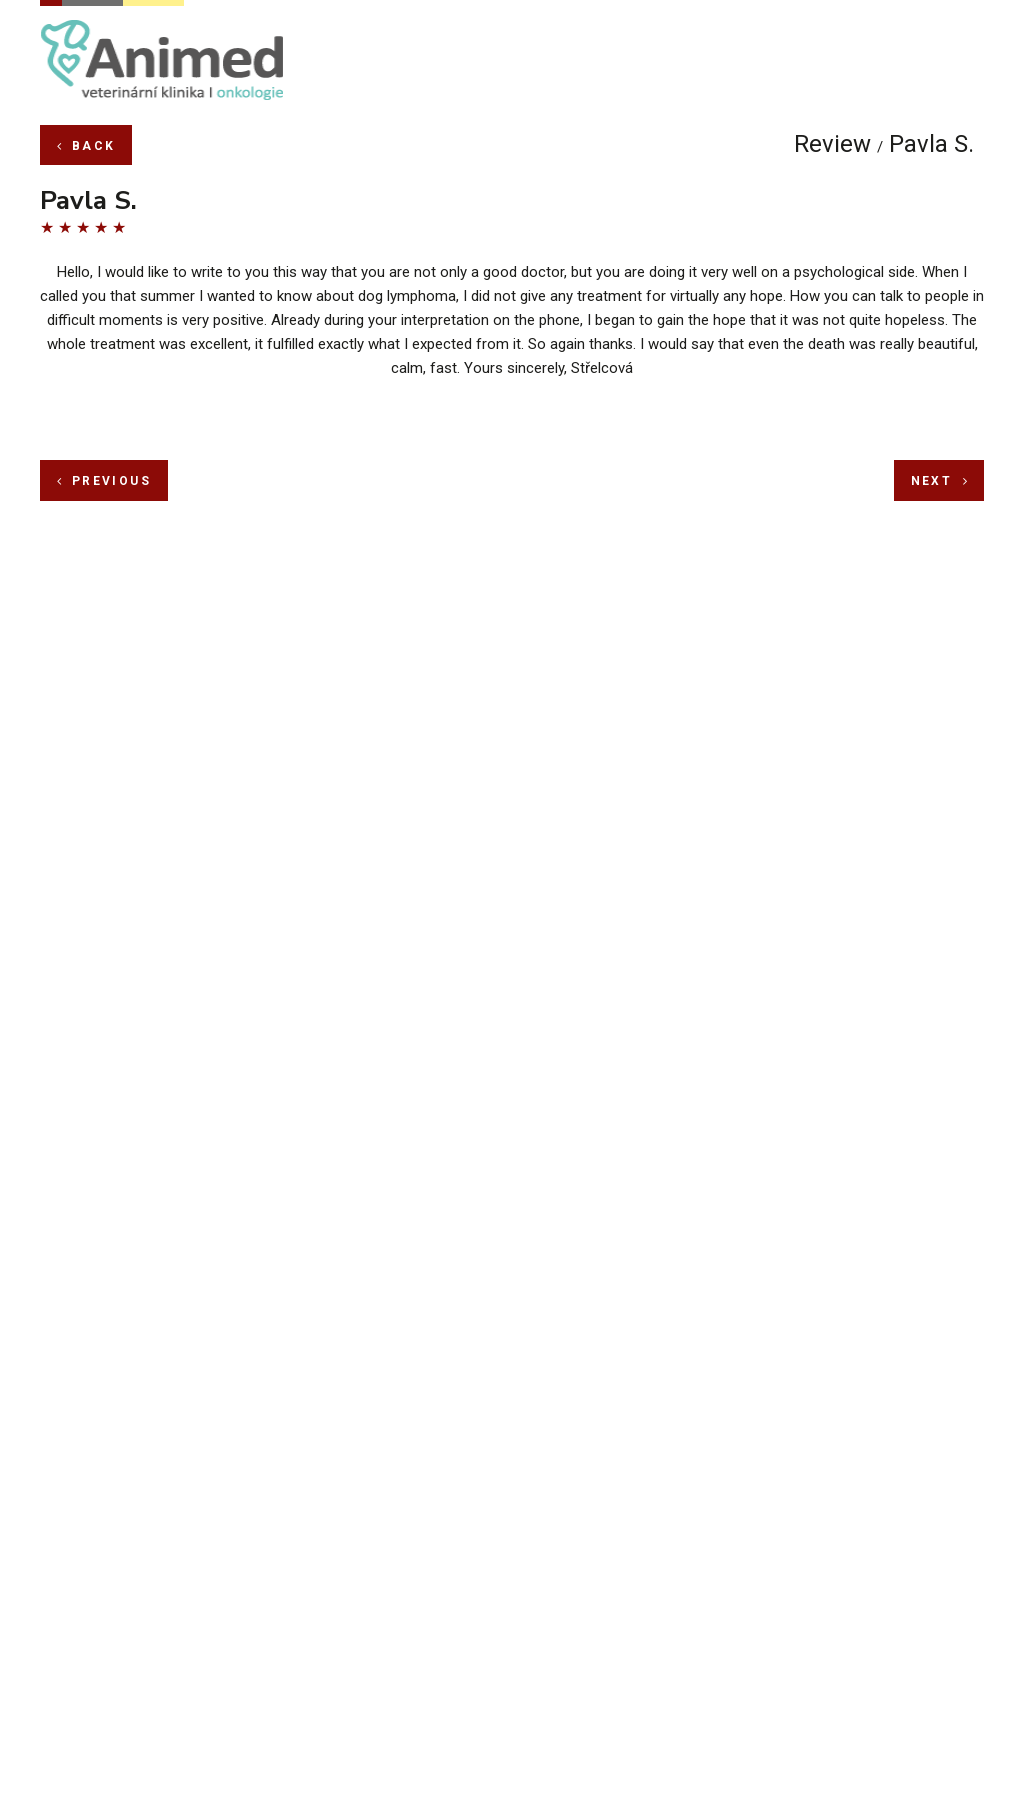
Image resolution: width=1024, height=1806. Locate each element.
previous (104, 356)
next (939, 356)
